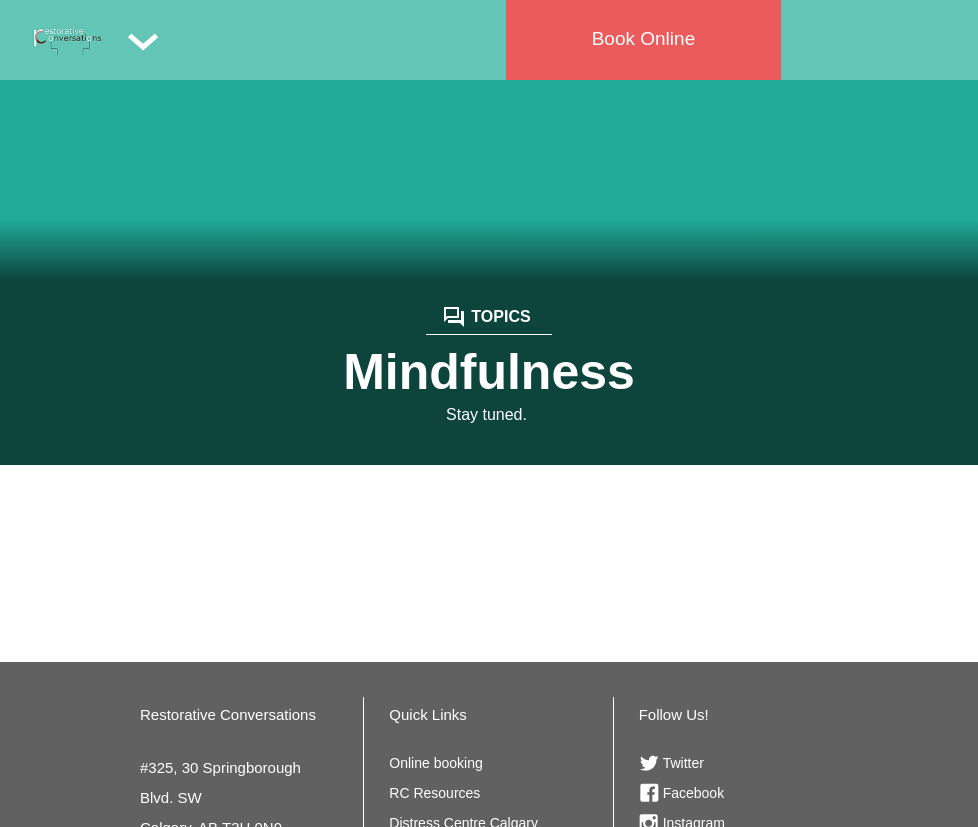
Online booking (435, 763)
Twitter (683, 763)
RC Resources (434, 793)
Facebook (693, 793)
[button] (143, 40)
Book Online (644, 38)
